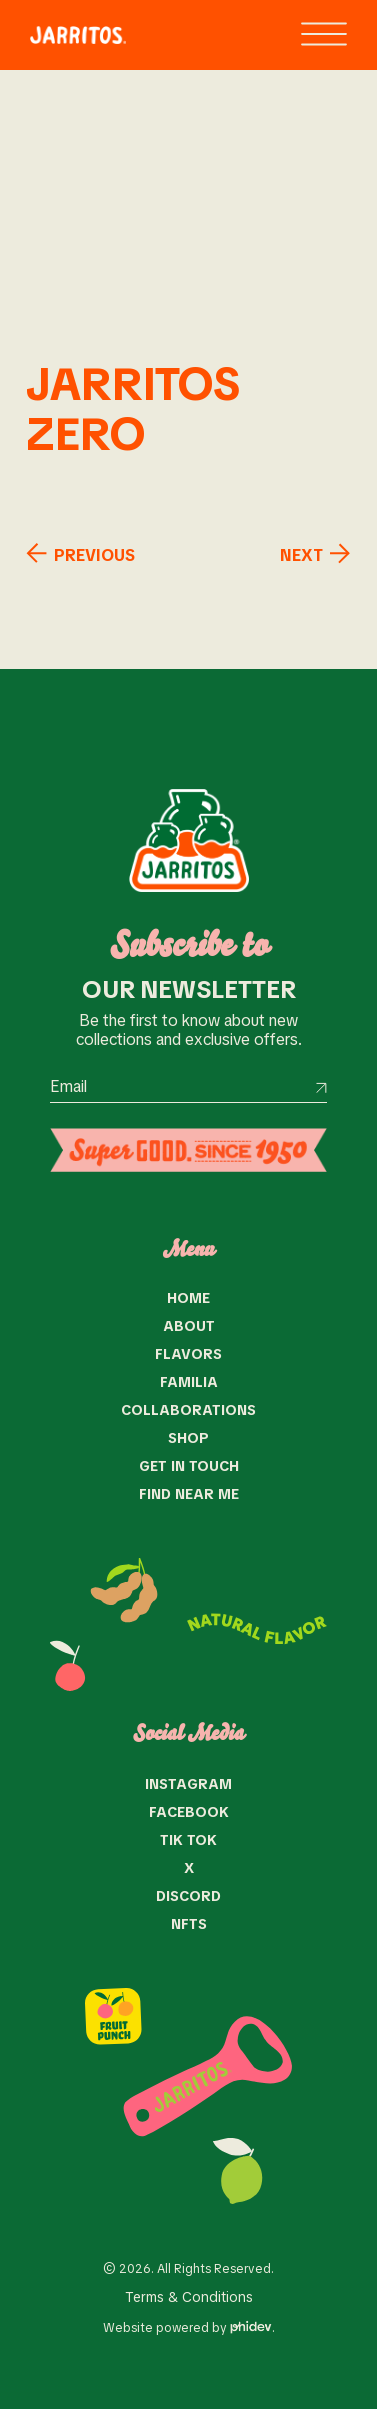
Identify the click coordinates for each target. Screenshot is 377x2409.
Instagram (188, 1784)
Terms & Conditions (189, 2297)
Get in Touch (189, 1466)
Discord (188, 1896)
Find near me (189, 1494)
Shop (188, 1438)
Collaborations (188, 1410)
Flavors (188, 1354)
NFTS (189, 1924)
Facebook (189, 1812)
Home (188, 1298)
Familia (189, 1382)
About (189, 1326)
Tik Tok (188, 1840)
